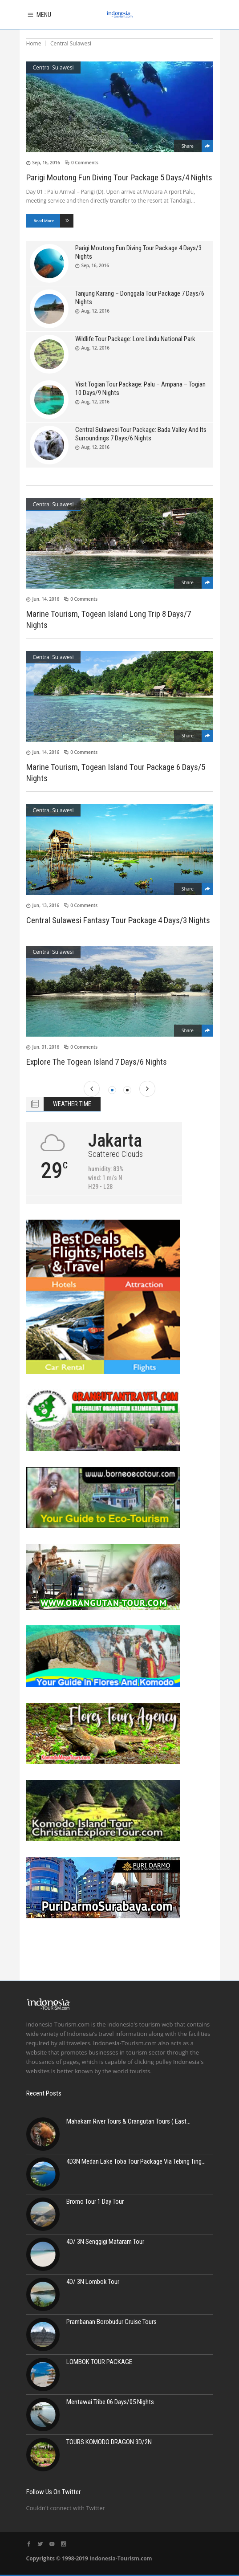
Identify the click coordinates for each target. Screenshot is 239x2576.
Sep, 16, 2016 (46, 162)
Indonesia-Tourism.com (120, 2558)
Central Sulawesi (53, 67)
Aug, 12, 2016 (95, 311)
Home (33, 43)
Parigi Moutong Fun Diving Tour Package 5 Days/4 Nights (119, 177)
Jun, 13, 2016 (46, 905)
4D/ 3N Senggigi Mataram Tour (105, 2242)
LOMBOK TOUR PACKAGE (99, 2362)
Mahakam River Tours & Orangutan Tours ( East (126, 2121)
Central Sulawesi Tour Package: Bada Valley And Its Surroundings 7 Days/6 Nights (141, 434)
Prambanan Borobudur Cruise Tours (111, 2322)
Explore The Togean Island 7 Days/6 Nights (96, 1062)
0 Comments (84, 162)
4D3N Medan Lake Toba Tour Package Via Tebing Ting (134, 2161)
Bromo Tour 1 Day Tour (95, 2202)
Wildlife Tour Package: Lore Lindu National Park (135, 339)
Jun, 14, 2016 (46, 599)
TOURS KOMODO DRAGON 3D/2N (109, 2442)
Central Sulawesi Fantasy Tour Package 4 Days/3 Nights (118, 920)
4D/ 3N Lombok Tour (92, 2282)
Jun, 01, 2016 (46, 1047)
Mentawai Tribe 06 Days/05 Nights (110, 2402)
